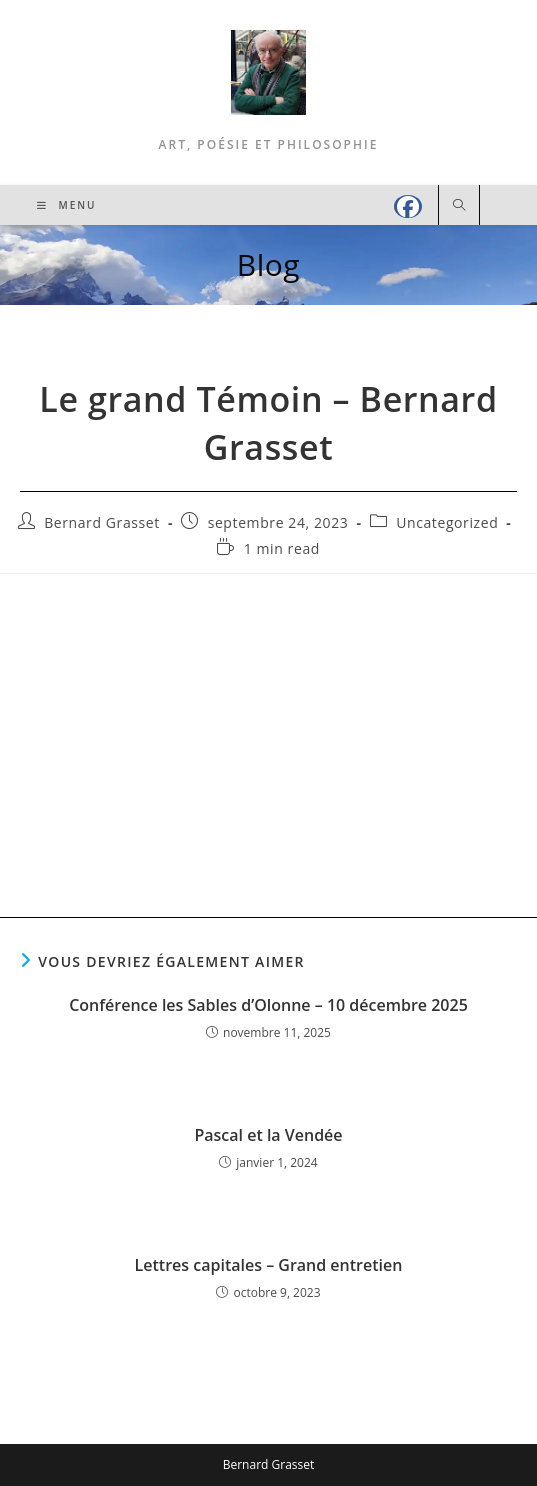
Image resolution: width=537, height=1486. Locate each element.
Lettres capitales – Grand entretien (269, 1265)
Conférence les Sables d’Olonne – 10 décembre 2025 (268, 1005)
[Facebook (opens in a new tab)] (408, 206)
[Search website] (459, 206)
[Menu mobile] (67, 205)
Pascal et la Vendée (268, 1135)
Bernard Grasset (102, 522)
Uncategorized (447, 522)
